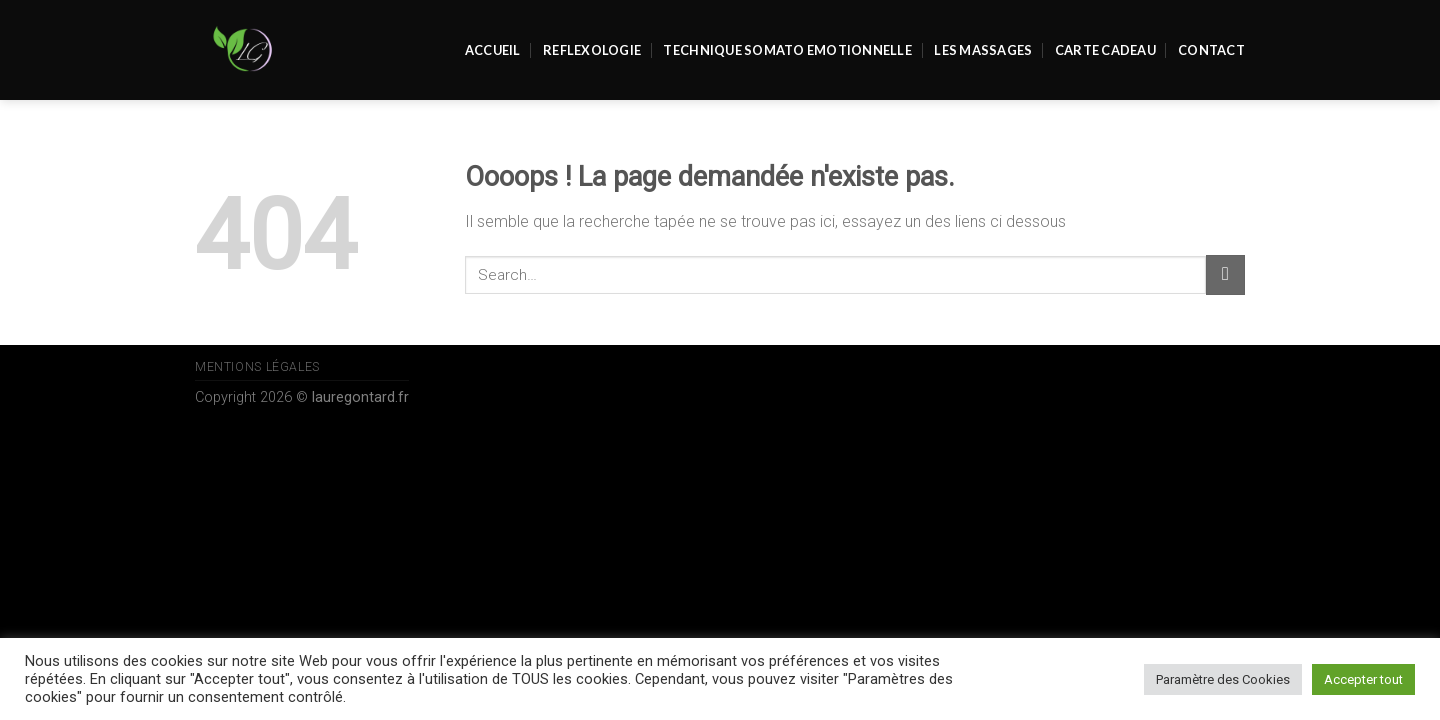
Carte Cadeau (1105, 50)
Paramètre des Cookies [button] (1223, 679)
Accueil (493, 50)
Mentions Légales (257, 367)
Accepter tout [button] (1363, 679)
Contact (1211, 50)
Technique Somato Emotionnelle (787, 50)
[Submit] (1225, 274)
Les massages (983, 50)
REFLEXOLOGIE (592, 50)
